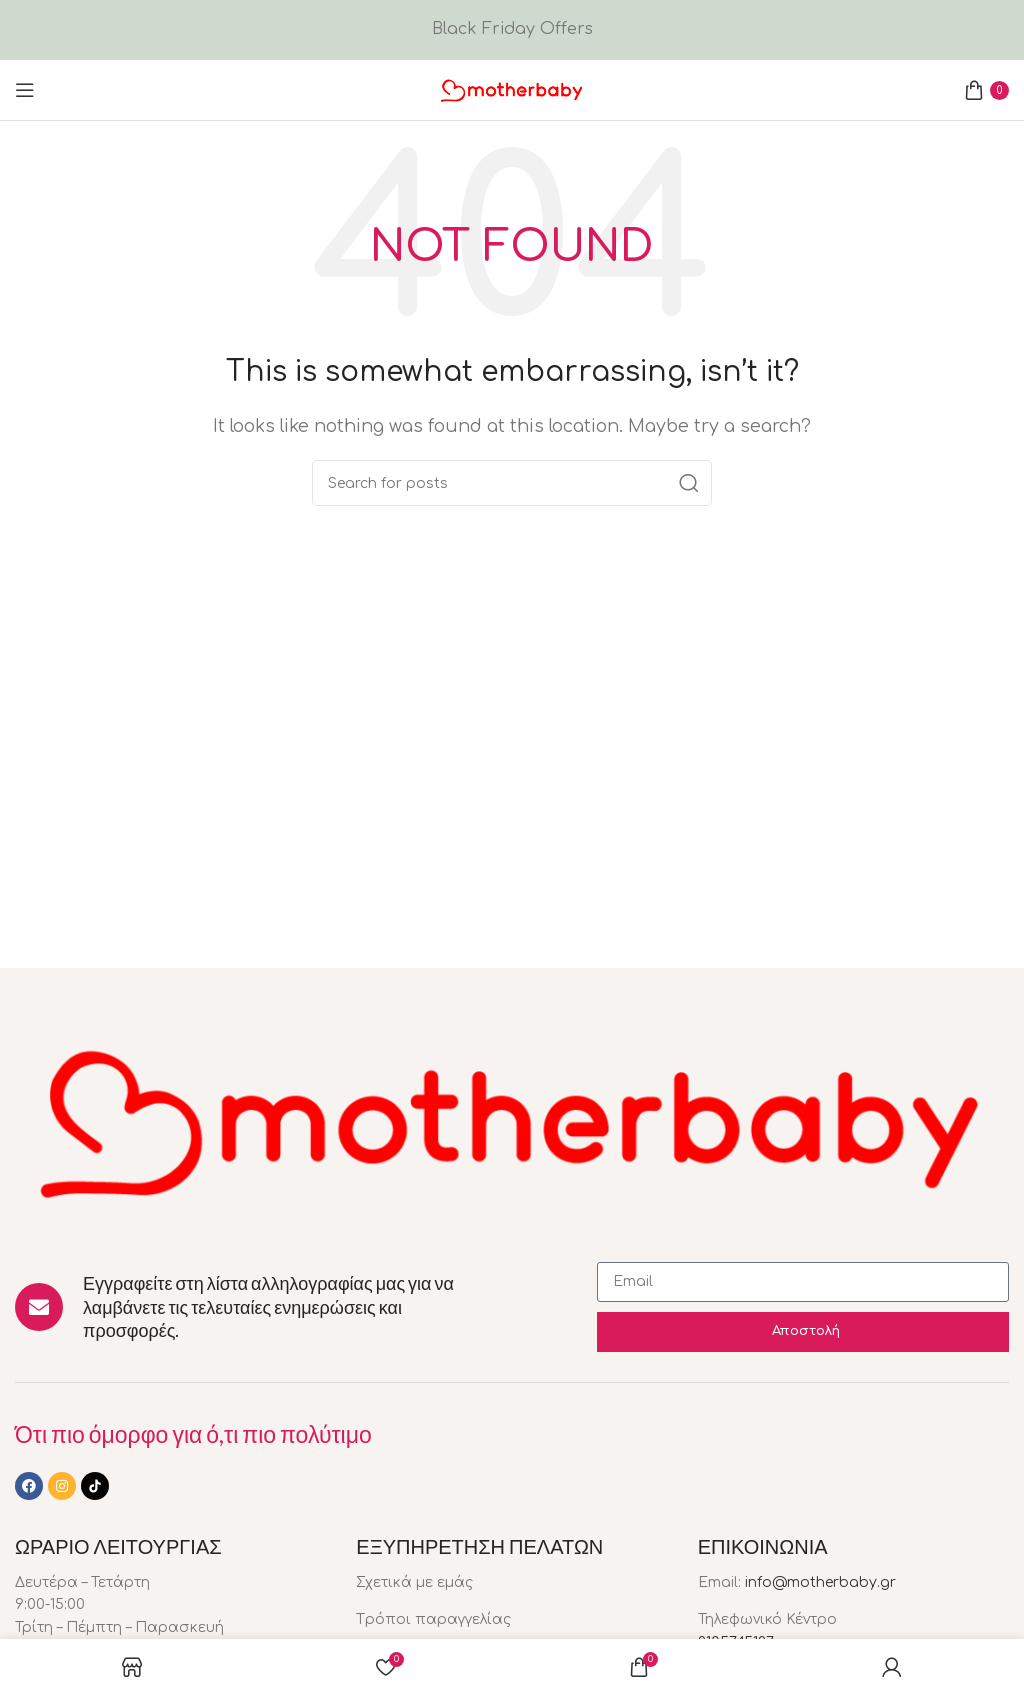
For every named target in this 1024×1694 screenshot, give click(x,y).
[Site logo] (512, 89)
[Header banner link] (512, 30)
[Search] (512, 483)
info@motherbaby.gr (820, 1582)
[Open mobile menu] (25, 90)
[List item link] (511, 1583)
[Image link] (512, 1119)
